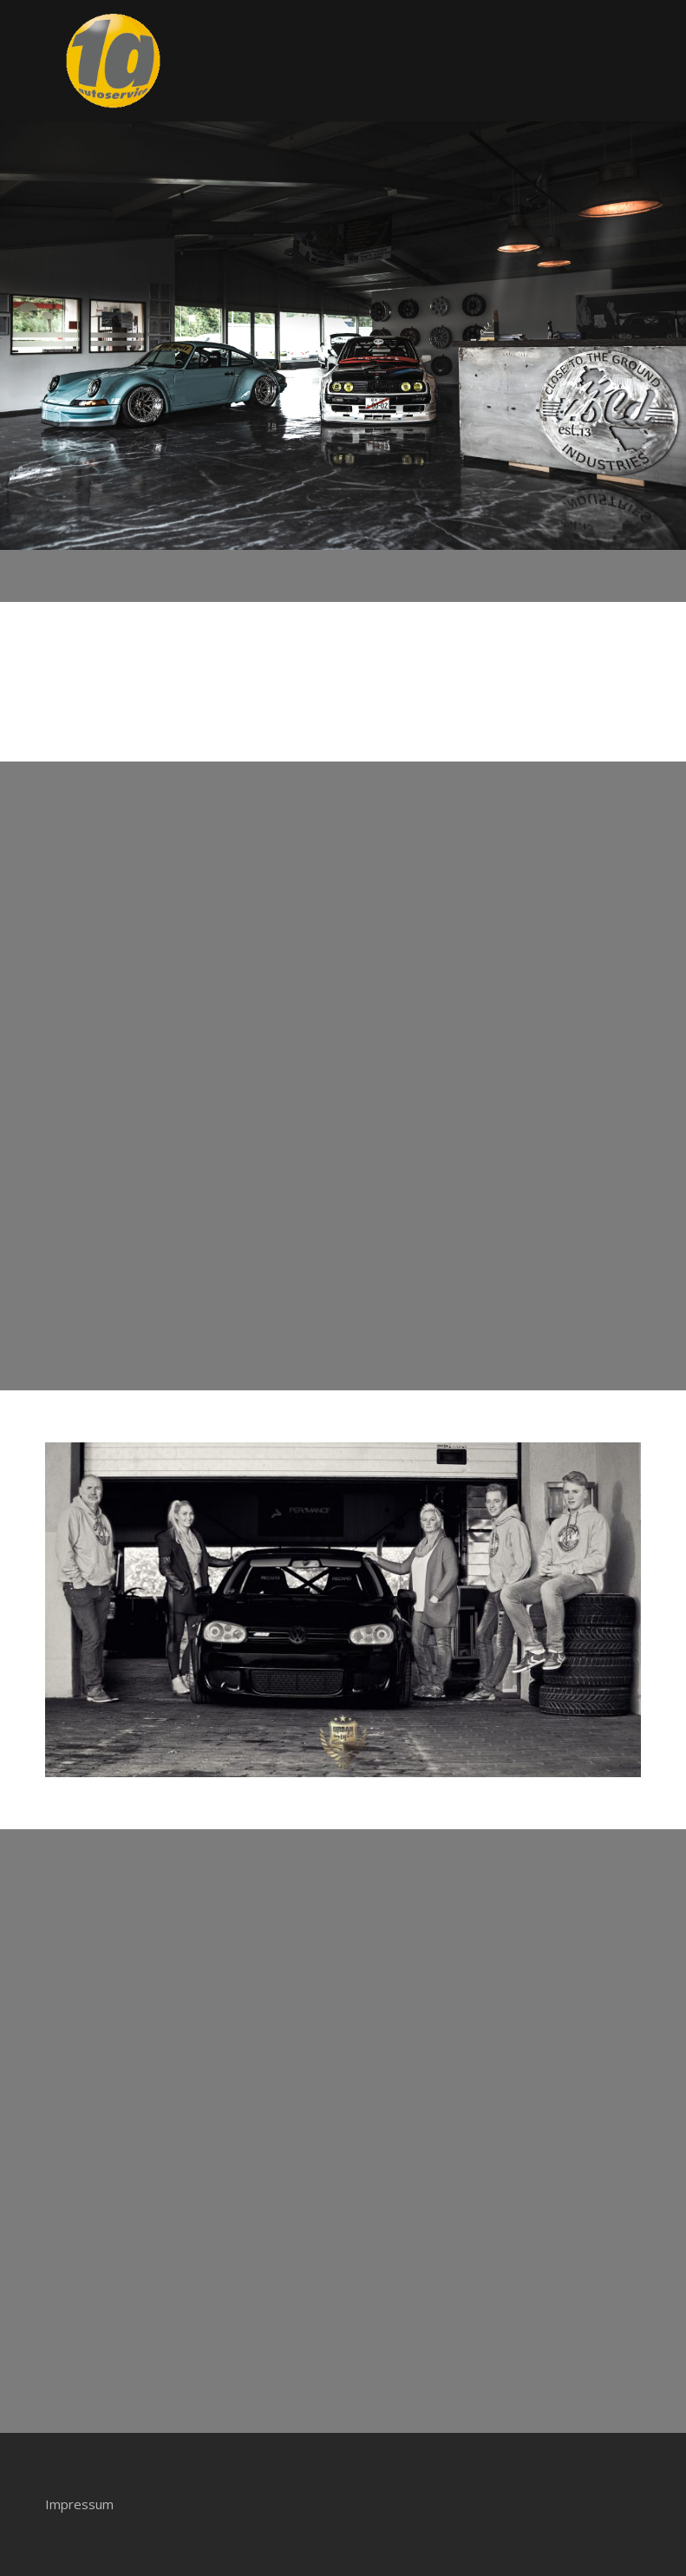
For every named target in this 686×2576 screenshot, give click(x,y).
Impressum (79, 2504)
